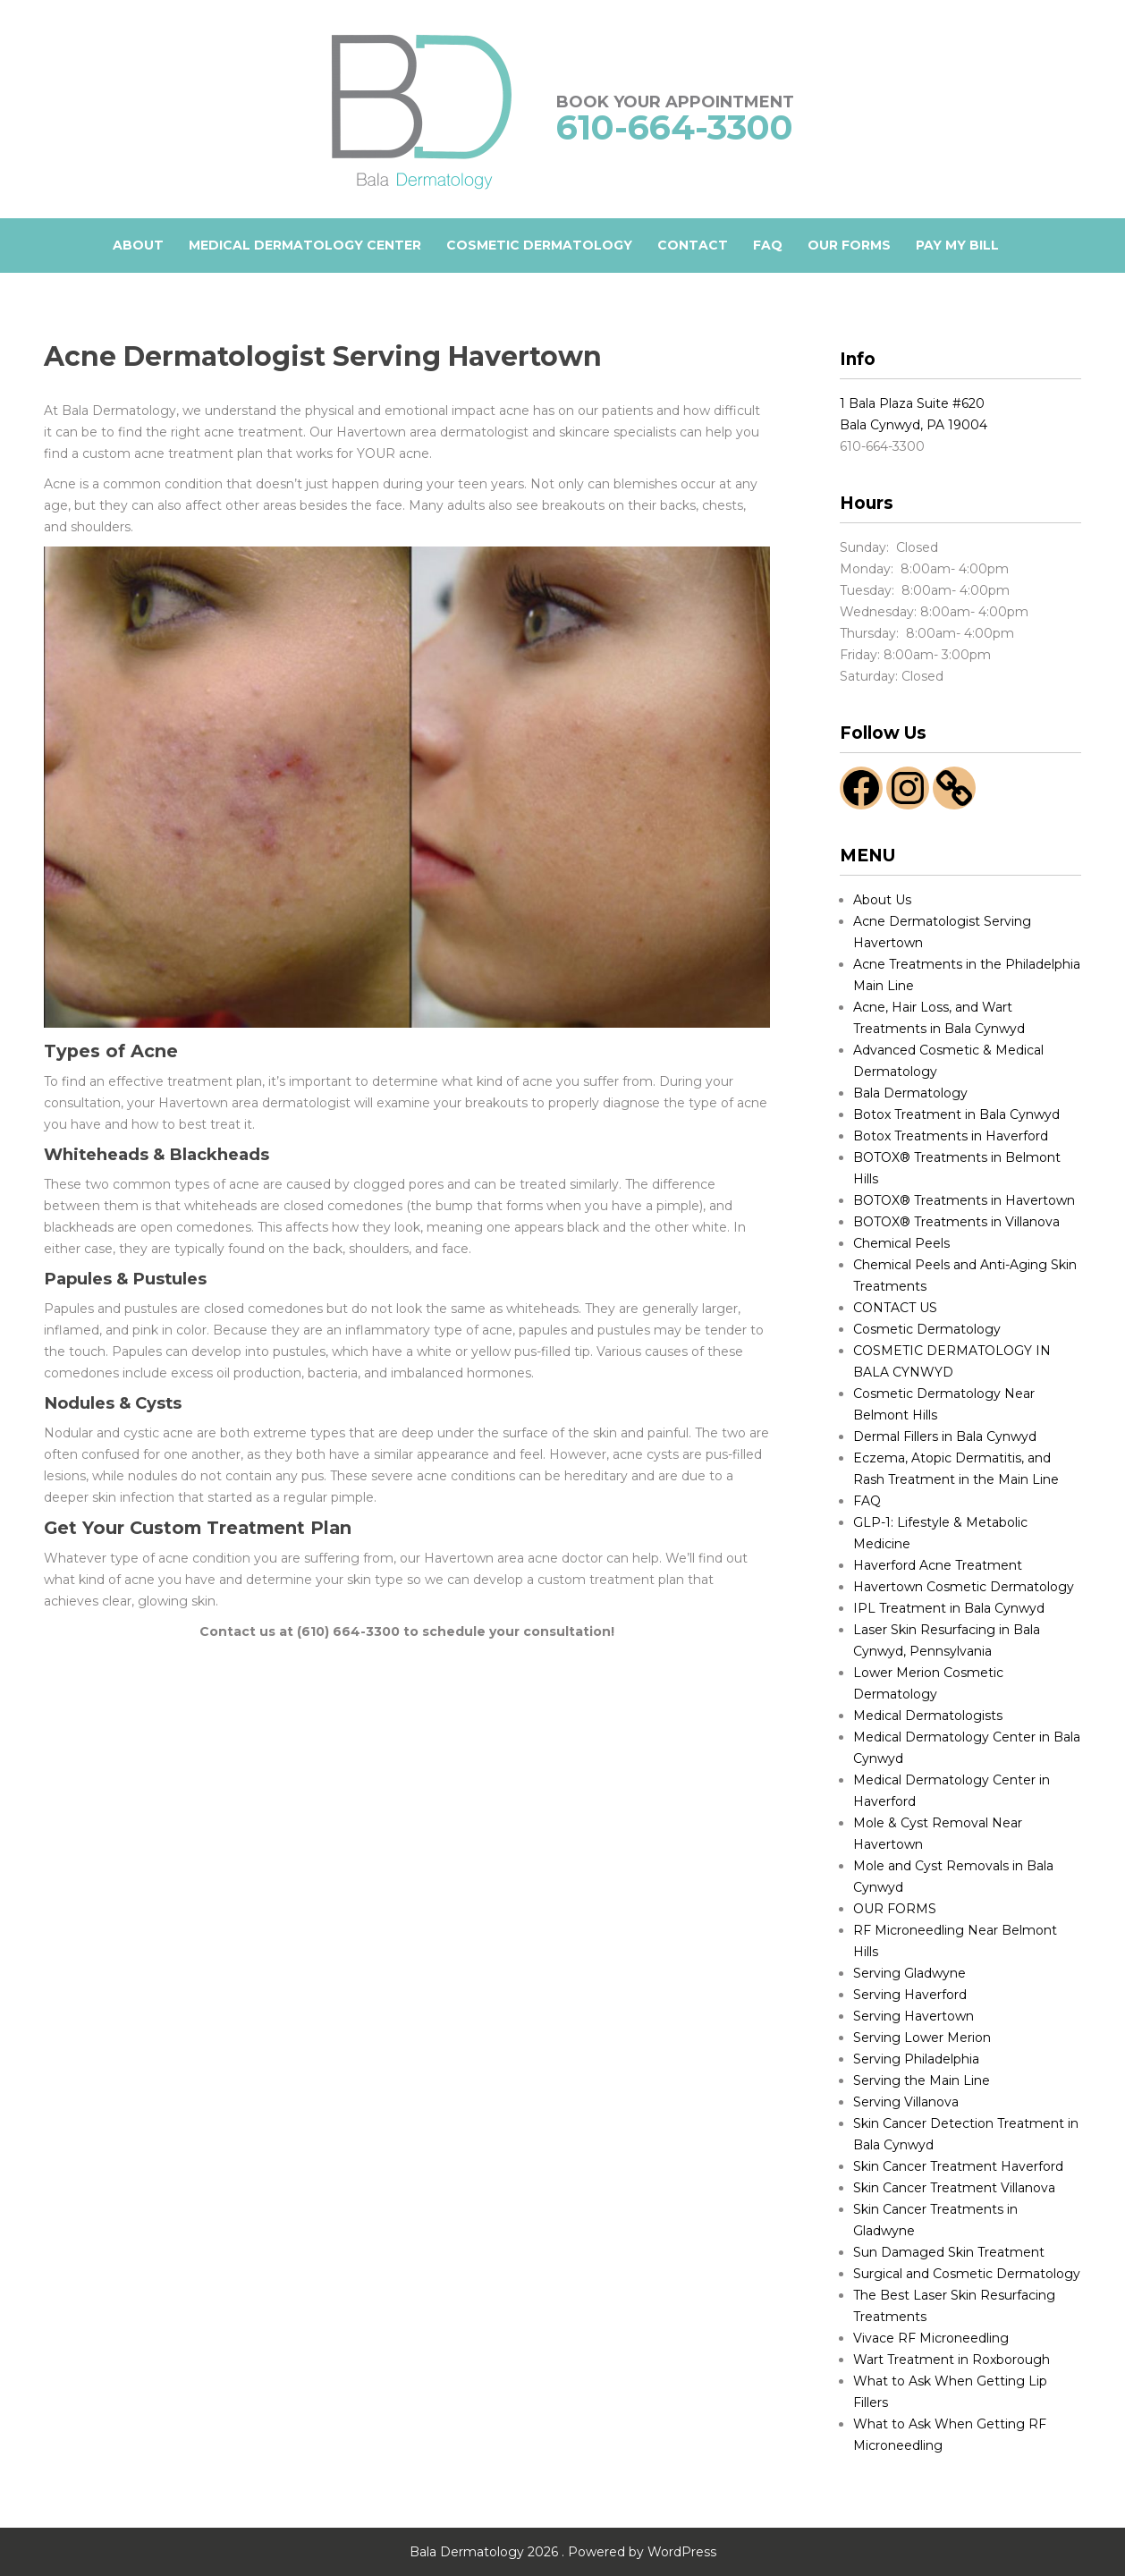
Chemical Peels (901, 1243)
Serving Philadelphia (916, 2059)
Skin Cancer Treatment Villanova (954, 2188)
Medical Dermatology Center (305, 245)
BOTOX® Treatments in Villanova (956, 1222)
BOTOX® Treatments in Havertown (964, 1200)
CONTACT (692, 245)
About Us (882, 900)
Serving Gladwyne (909, 1973)
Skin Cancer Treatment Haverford (958, 2166)
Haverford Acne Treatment (937, 1565)
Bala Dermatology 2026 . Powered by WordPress (563, 2552)
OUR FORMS (849, 245)
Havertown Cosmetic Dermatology (963, 1587)
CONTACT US (895, 1308)
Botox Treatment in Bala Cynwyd (956, 1114)
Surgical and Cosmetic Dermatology (966, 2274)
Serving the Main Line (921, 2080)
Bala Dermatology (910, 1093)
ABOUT (138, 245)
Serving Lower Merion (922, 2037)
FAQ (767, 245)
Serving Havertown (913, 2016)
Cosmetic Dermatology (927, 1329)
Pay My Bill (957, 245)
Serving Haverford (910, 1995)
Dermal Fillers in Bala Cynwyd (944, 1436)
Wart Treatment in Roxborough (951, 2359)
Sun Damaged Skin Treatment (949, 2252)
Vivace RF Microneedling (931, 2338)
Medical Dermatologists (927, 1715)
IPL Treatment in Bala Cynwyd (949, 1608)
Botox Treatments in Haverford (950, 1136)
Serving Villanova (906, 2102)
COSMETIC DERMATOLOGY (539, 245)
